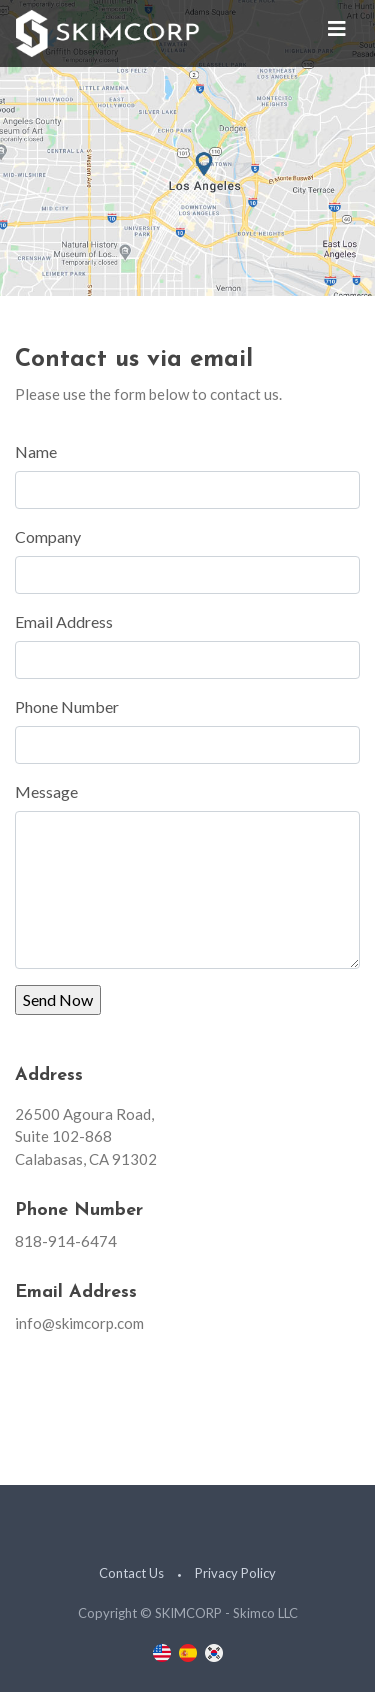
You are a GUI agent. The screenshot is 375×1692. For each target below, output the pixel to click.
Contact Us (131, 1573)
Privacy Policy (235, 1573)
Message (46, 791)
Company (48, 536)
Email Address (64, 621)
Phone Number (67, 706)
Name (36, 451)
